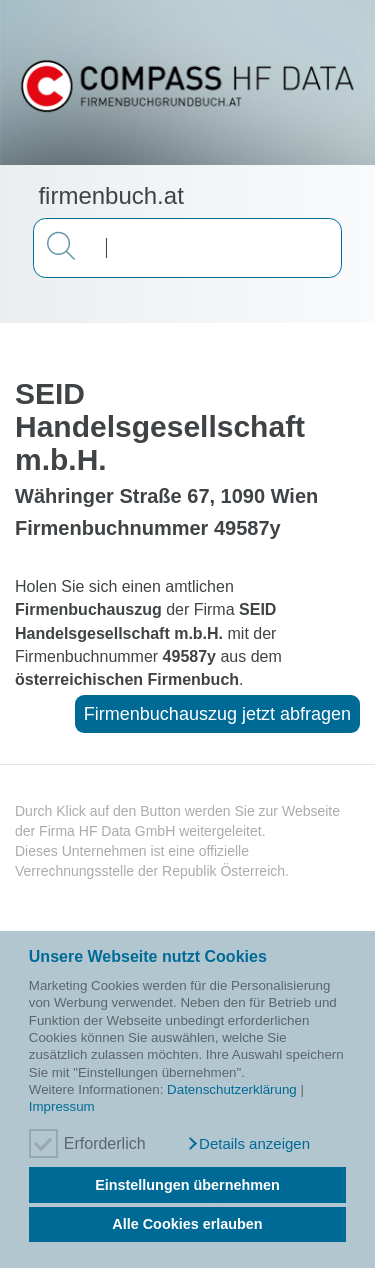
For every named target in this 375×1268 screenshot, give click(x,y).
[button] (248, 1144)
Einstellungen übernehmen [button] (187, 1185)
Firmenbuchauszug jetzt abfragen (217, 714)
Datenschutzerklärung (232, 1089)
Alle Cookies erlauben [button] (187, 1224)
